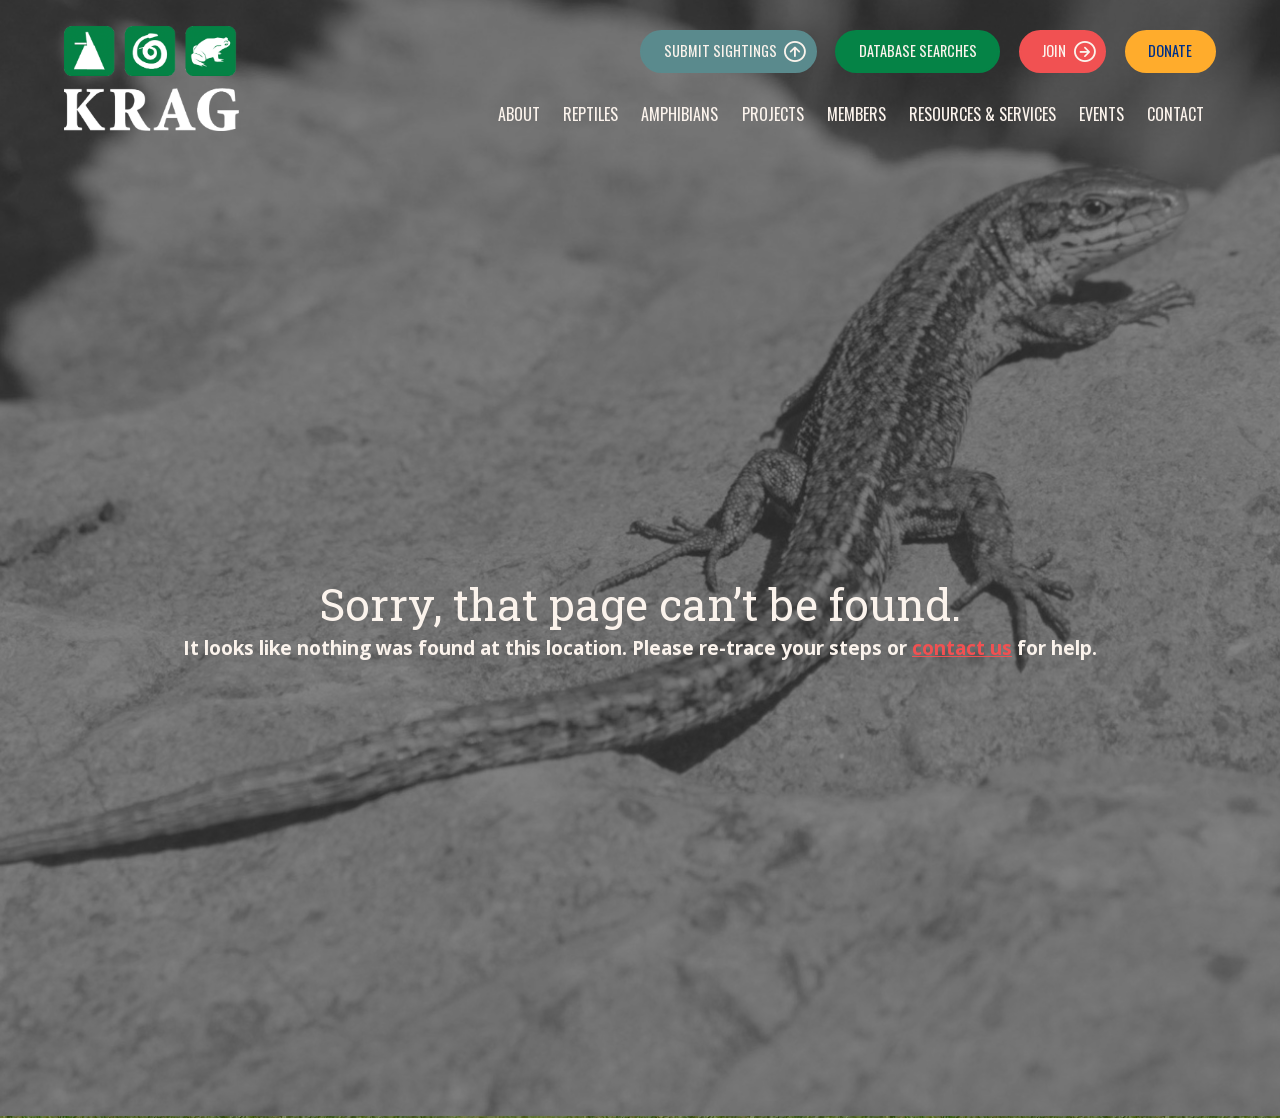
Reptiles (590, 114)
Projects (773, 114)
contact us (962, 647)
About (519, 114)
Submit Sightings (720, 50)
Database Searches (918, 50)
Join (1054, 50)
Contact (1175, 114)
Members (856, 114)
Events (1101, 114)
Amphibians (679, 114)
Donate (1170, 50)
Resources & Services (982, 114)
